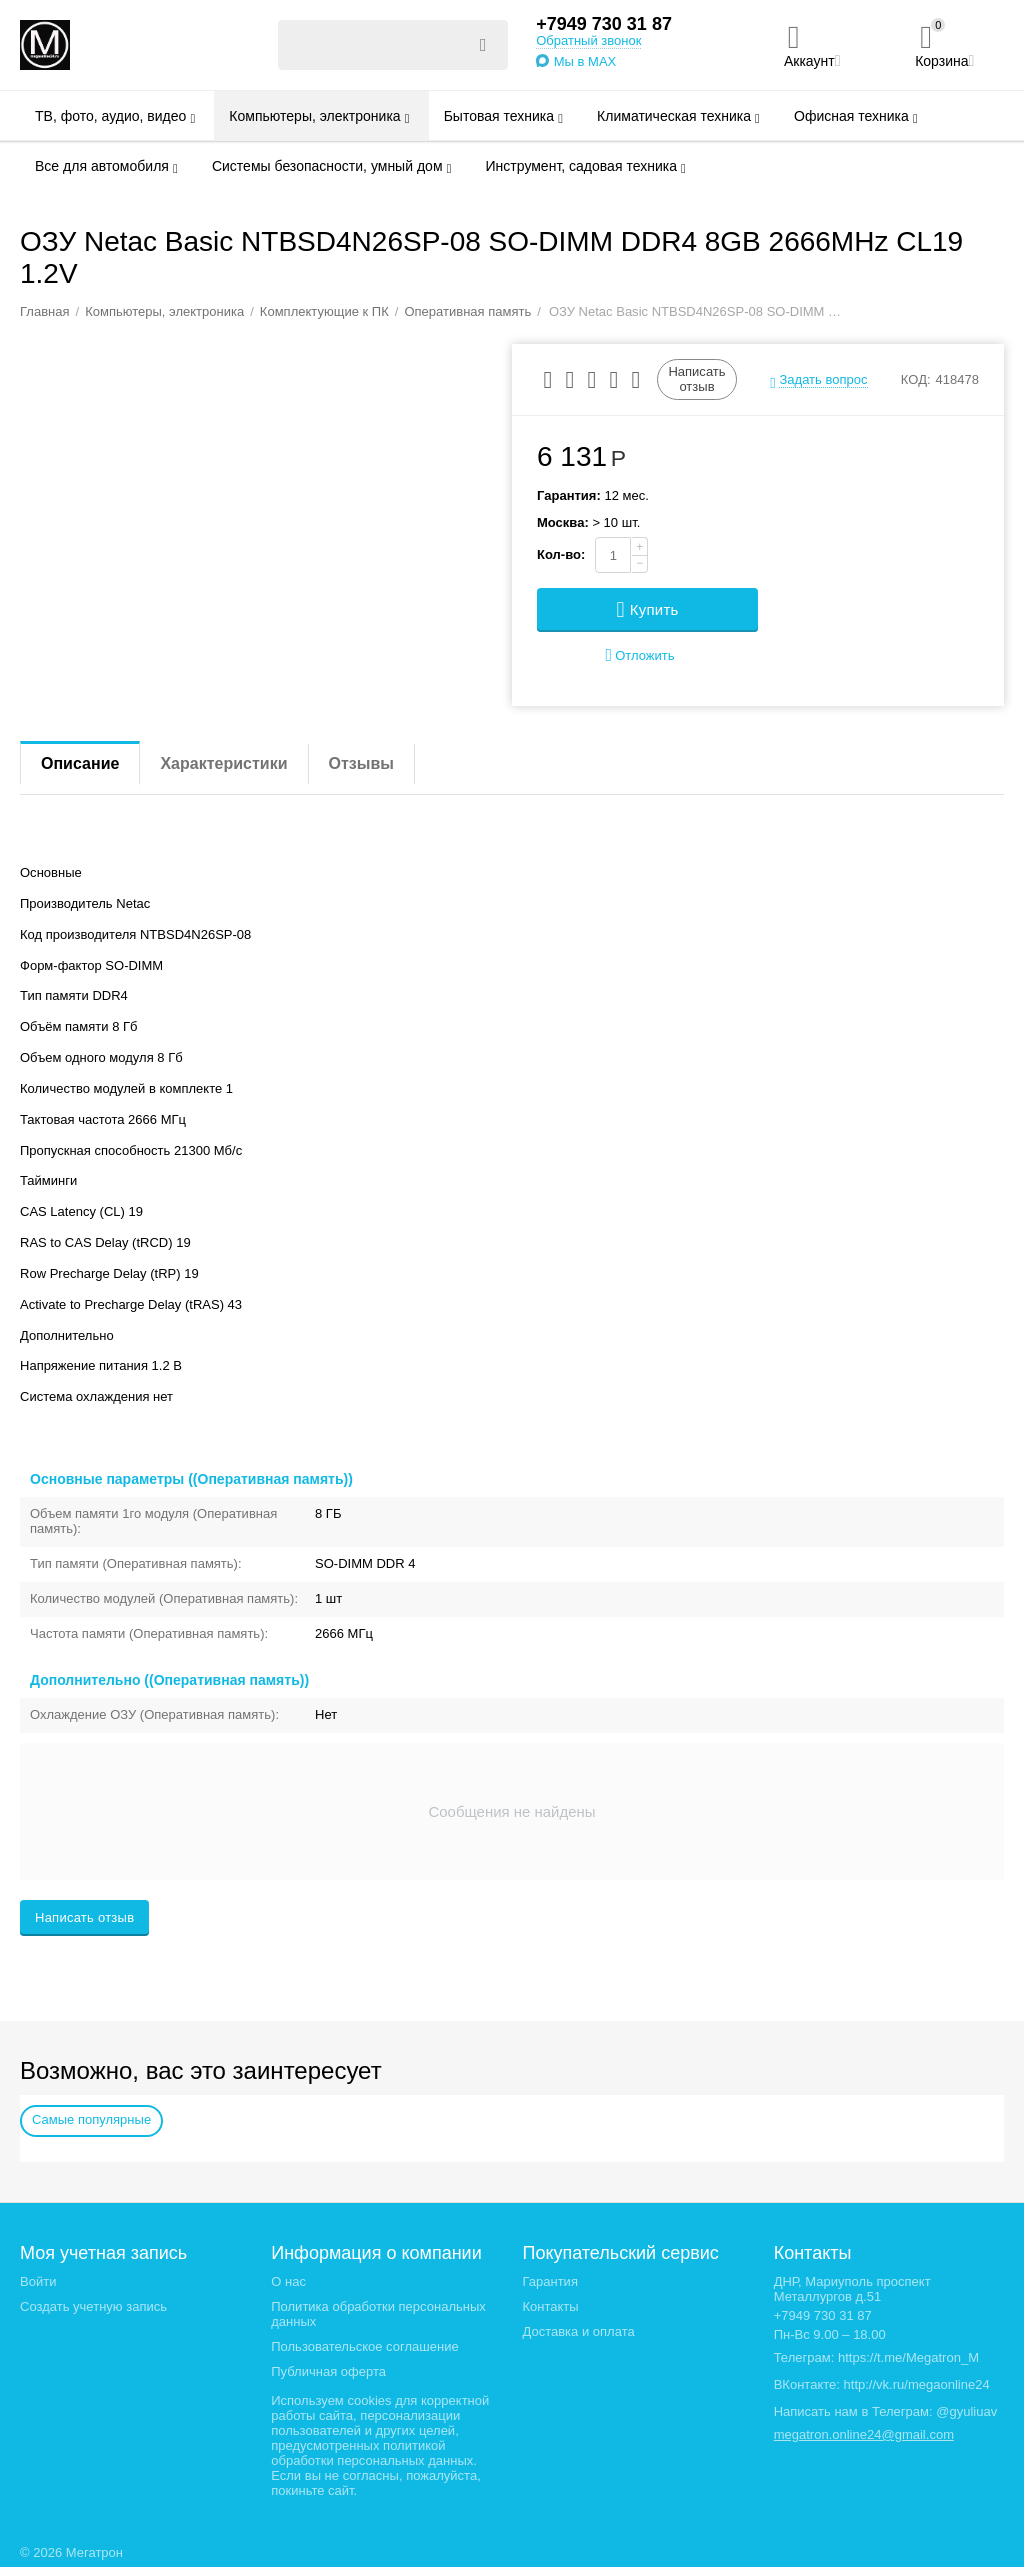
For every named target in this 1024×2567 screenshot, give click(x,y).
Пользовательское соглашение (364, 2346)
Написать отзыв (696, 378)
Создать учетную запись (93, 2306)
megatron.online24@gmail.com (864, 2434)
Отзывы (361, 763)
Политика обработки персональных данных (378, 2314)
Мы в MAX (585, 61)
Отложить (640, 655)
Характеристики (223, 763)
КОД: (916, 379)
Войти (38, 2281)
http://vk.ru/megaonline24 (917, 2384)
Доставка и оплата (578, 2331)
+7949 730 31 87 (604, 24)
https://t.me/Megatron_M (908, 2357)
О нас (288, 2281)
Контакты (550, 2306)
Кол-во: (561, 554)
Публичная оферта (328, 2371)
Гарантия (550, 2281)
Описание (80, 763)
